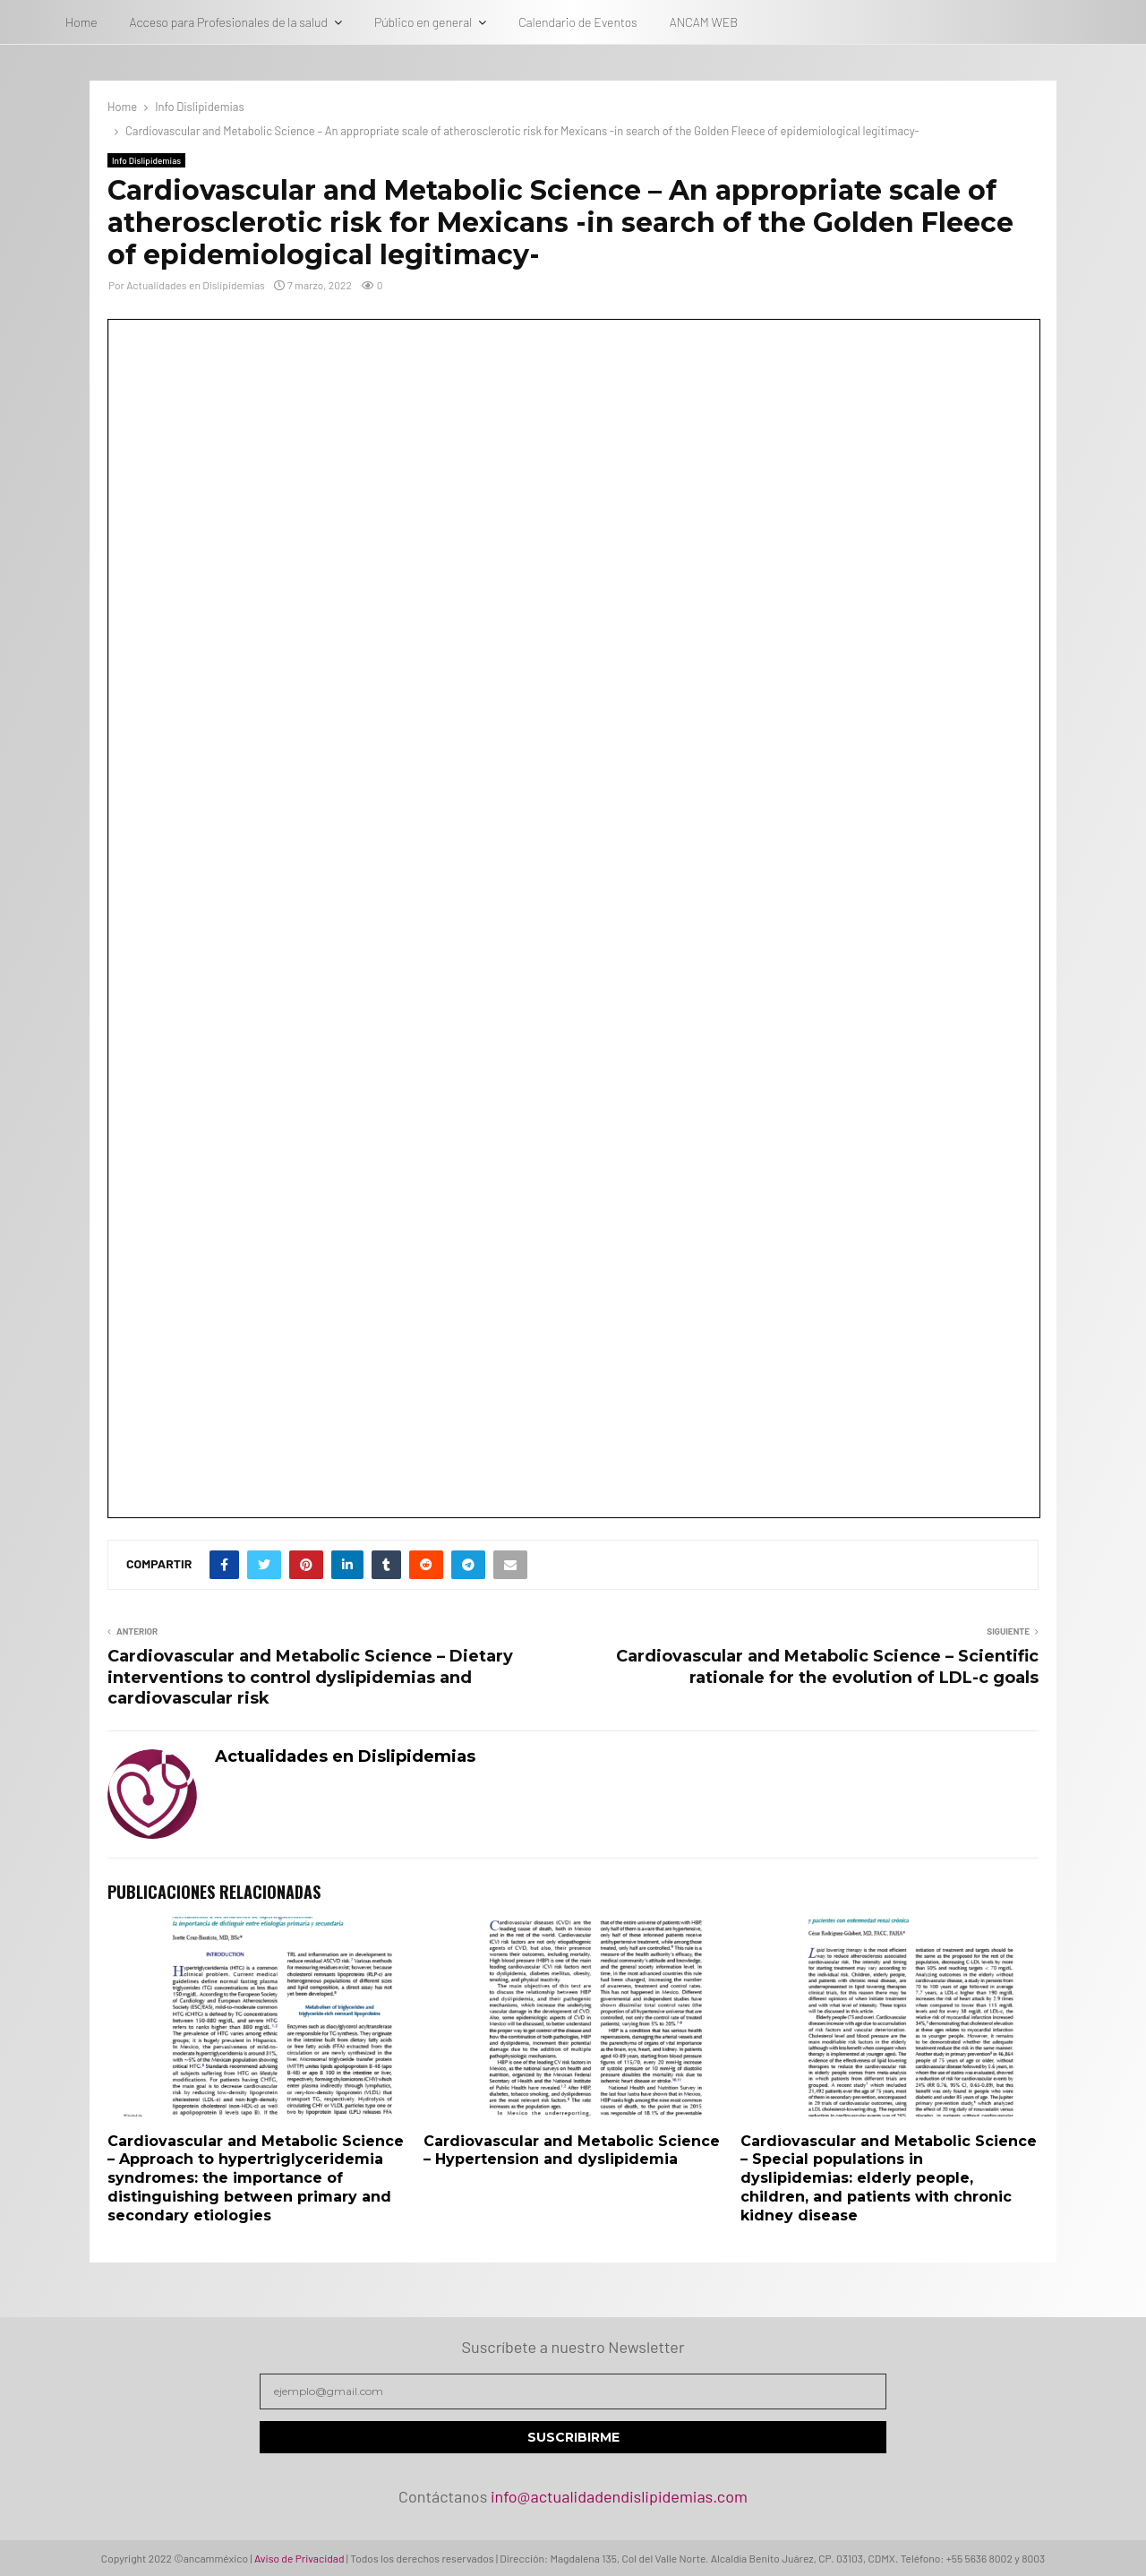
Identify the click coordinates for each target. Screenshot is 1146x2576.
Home (81, 22)
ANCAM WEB (704, 22)
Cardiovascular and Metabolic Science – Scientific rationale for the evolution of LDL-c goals (827, 1666)
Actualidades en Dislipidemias (195, 285)
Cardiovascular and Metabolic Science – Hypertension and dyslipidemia (571, 2150)
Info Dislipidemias (146, 160)
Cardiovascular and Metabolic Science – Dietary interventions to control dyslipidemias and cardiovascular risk (310, 1677)
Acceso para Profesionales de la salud (229, 22)
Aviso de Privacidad (299, 2558)
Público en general (423, 22)
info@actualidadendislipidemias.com (619, 2496)
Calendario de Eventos (577, 22)
